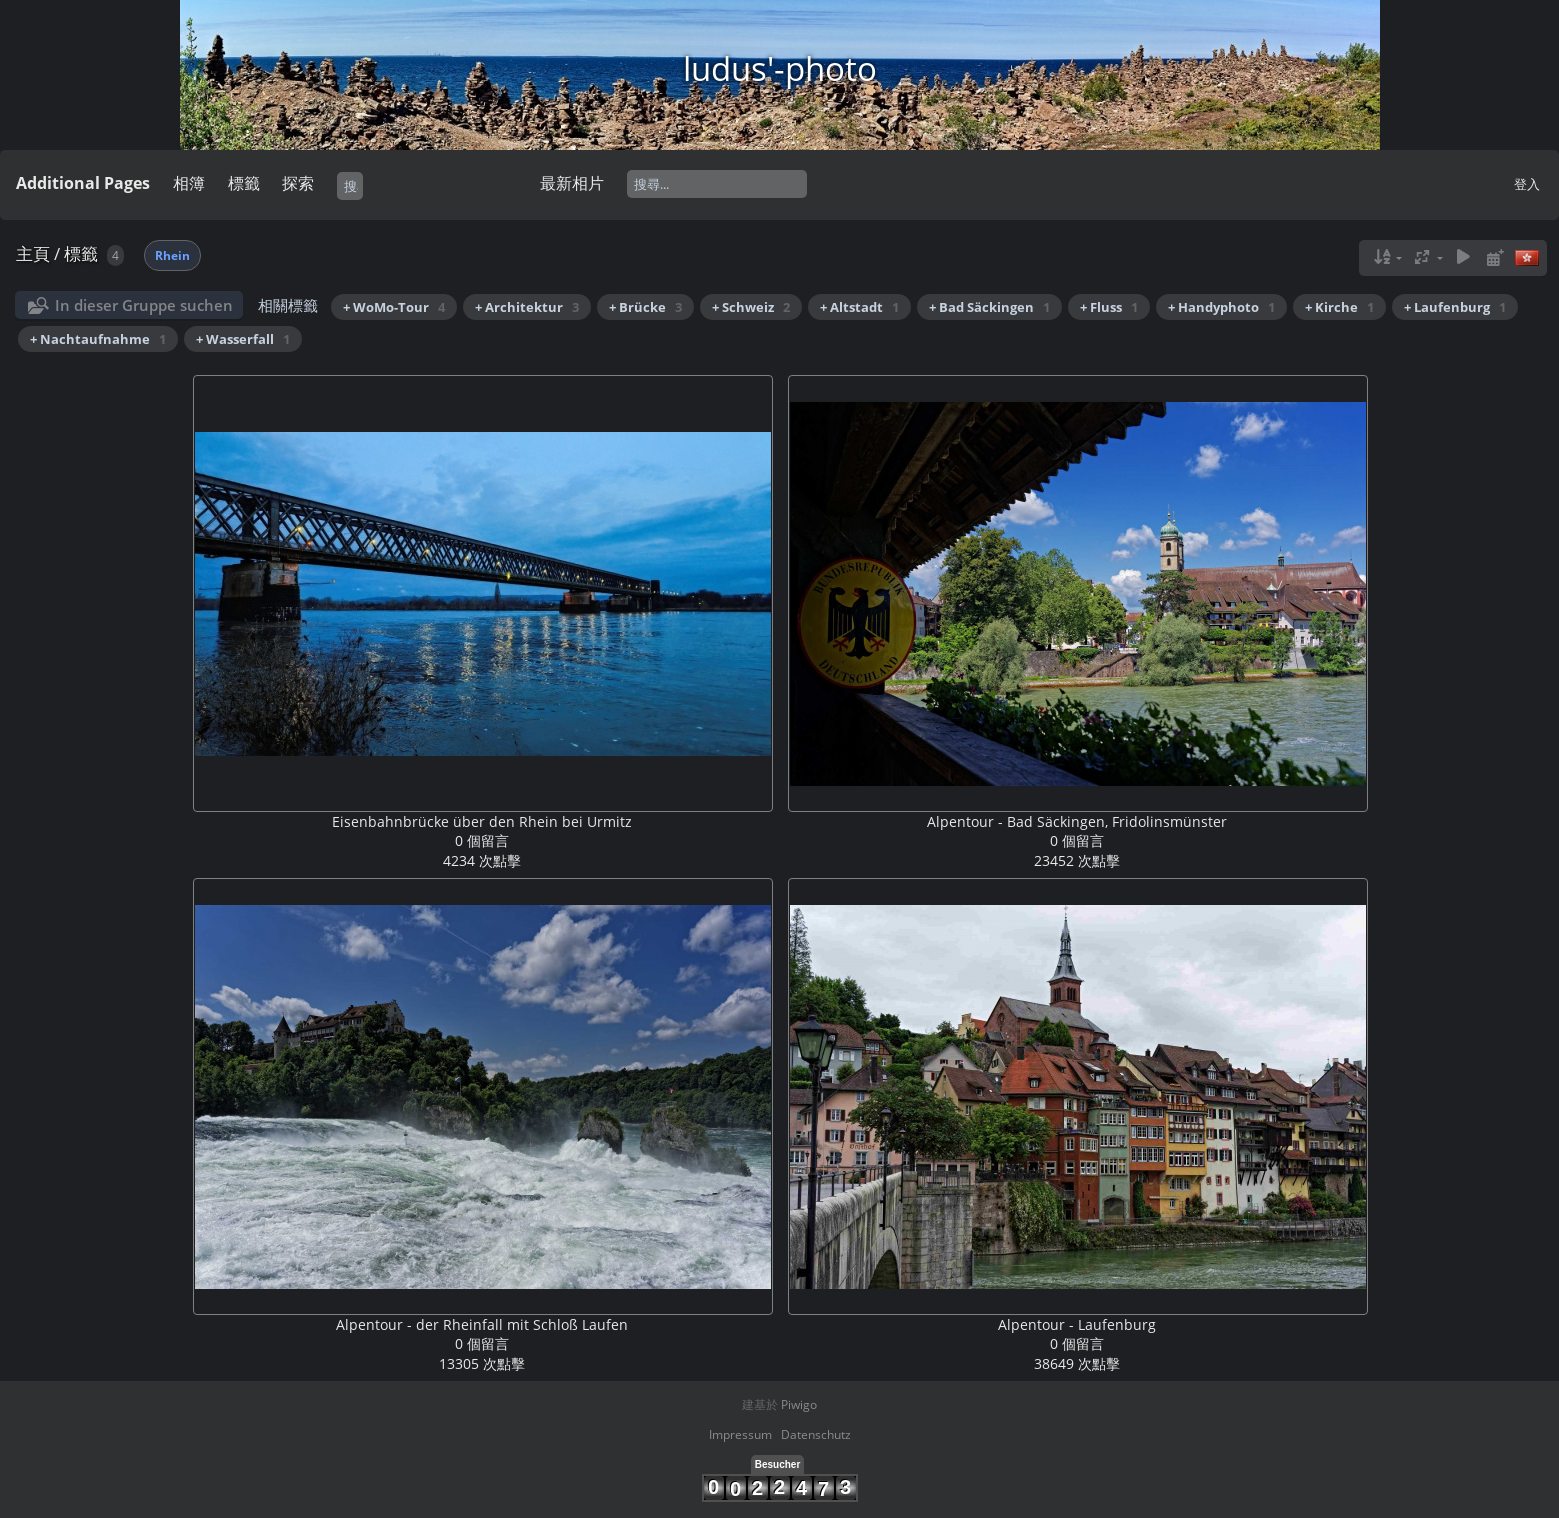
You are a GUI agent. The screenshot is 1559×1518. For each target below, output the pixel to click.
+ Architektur (527, 307)
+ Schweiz (751, 307)
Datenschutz (816, 1434)
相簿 (189, 183)
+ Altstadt (859, 307)
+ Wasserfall (243, 339)
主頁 (33, 253)
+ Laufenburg (1455, 307)
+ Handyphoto (1221, 307)
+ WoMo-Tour (394, 307)
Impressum (740, 1434)
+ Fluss (1109, 307)
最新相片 (572, 183)
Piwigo (799, 1404)
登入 (1527, 184)
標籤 (244, 183)
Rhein (172, 255)
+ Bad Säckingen (989, 307)
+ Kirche (1339, 307)
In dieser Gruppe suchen (144, 305)
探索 (298, 183)
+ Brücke (645, 307)
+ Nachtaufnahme (98, 339)
